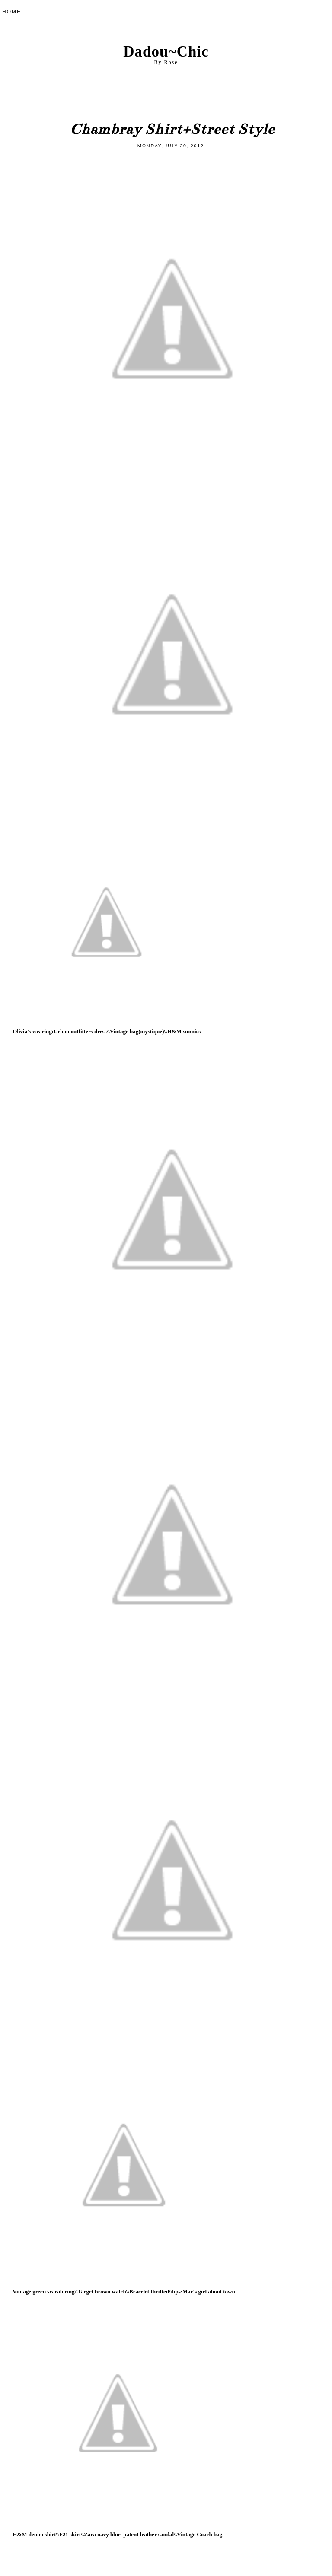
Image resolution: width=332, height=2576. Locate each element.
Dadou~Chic (165, 51)
